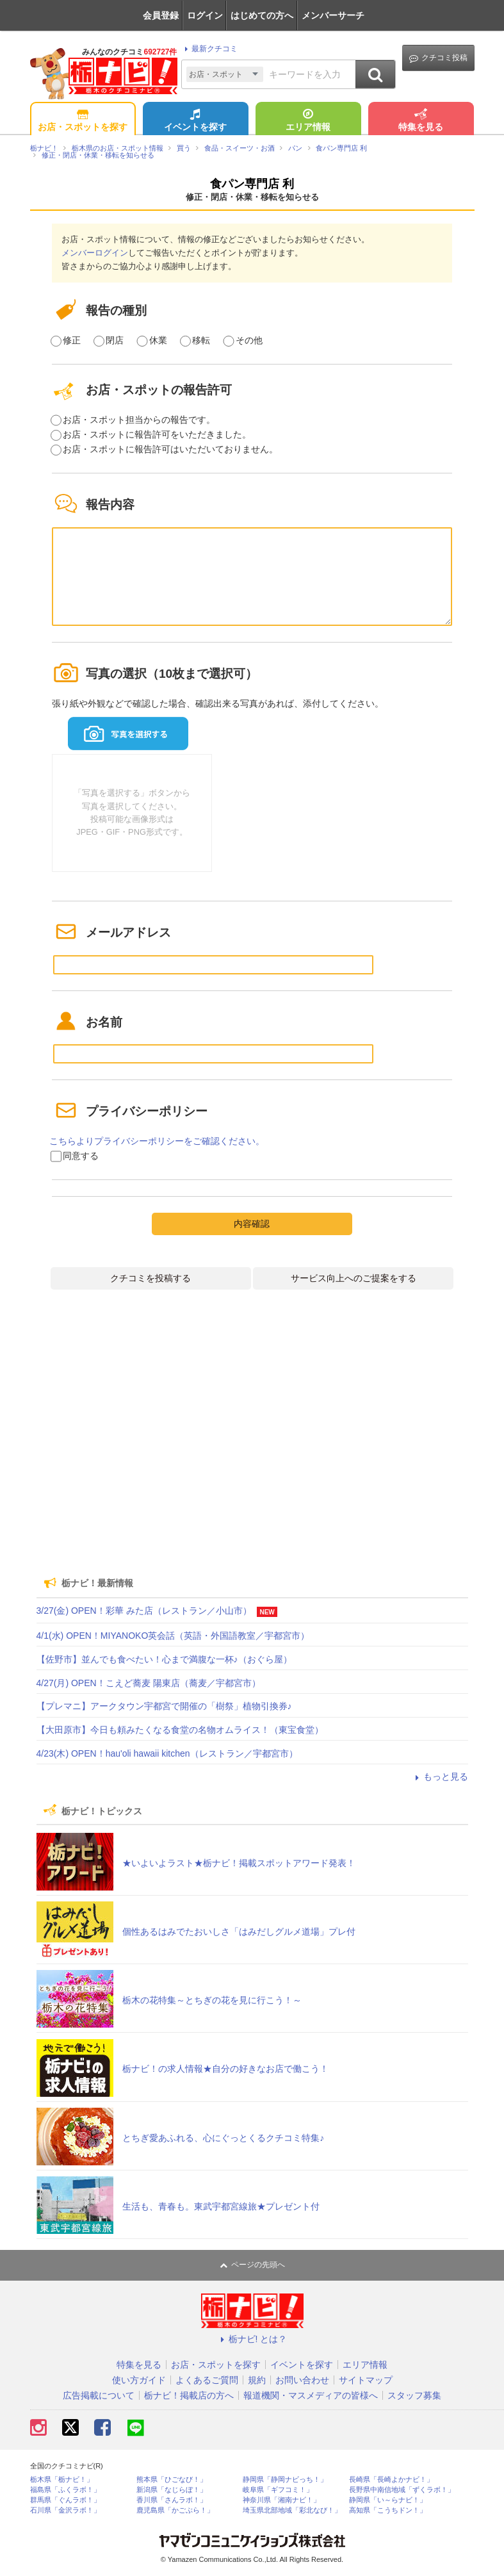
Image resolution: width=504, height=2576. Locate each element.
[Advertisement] (252, 1467)
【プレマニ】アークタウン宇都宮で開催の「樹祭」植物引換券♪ (164, 1706)
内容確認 (252, 1223)
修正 (72, 340)
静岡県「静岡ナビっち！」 (285, 2479)
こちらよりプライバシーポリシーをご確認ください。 (156, 1141)
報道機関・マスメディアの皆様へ (310, 2395)
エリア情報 (308, 121)
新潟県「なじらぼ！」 (171, 2489)
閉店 (115, 340)
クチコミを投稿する (150, 1278)
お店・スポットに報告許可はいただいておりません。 (170, 449)
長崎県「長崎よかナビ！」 (391, 2479)
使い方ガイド (139, 2380)
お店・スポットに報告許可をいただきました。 (157, 434)
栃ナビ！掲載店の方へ (189, 2395)
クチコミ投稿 (438, 58)
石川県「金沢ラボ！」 (65, 2510)
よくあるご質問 (206, 2380)
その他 (249, 340)
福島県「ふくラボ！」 (65, 2489)
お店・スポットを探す (82, 121)
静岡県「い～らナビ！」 (388, 2500)
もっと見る (440, 1776)
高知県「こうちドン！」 (388, 2510)
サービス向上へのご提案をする (353, 1278)
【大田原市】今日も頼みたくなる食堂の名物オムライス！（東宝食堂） (180, 1730)
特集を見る (420, 121)
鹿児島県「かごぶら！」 (175, 2510)
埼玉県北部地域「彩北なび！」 (292, 2510)
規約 (257, 2380)
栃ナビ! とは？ (252, 2339)
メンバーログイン (94, 253)
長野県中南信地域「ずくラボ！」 (402, 2489)
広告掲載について (98, 2395)
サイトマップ (366, 2380)
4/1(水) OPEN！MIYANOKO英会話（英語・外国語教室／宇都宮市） (173, 1635)
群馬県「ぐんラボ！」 (65, 2500)
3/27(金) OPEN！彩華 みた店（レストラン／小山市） (144, 1610)
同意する (81, 1156)
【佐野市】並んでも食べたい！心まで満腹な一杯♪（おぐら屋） (164, 1659)
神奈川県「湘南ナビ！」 (281, 2500)
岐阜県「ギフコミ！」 (278, 2489)
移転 (201, 340)
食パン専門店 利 (252, 183)
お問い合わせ (302, 2380)
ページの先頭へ (252, 2264)
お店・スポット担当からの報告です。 (139, 419)
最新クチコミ (209, 48)
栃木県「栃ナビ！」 (61, 2479)
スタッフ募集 (414, 2395)
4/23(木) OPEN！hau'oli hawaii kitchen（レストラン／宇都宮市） (167, 1753)
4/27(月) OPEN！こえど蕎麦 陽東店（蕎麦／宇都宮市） (149, 1683)
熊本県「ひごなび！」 (171, 2479)
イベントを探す (195, 121)
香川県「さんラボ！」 (171, 2500)
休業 (158, 340)
